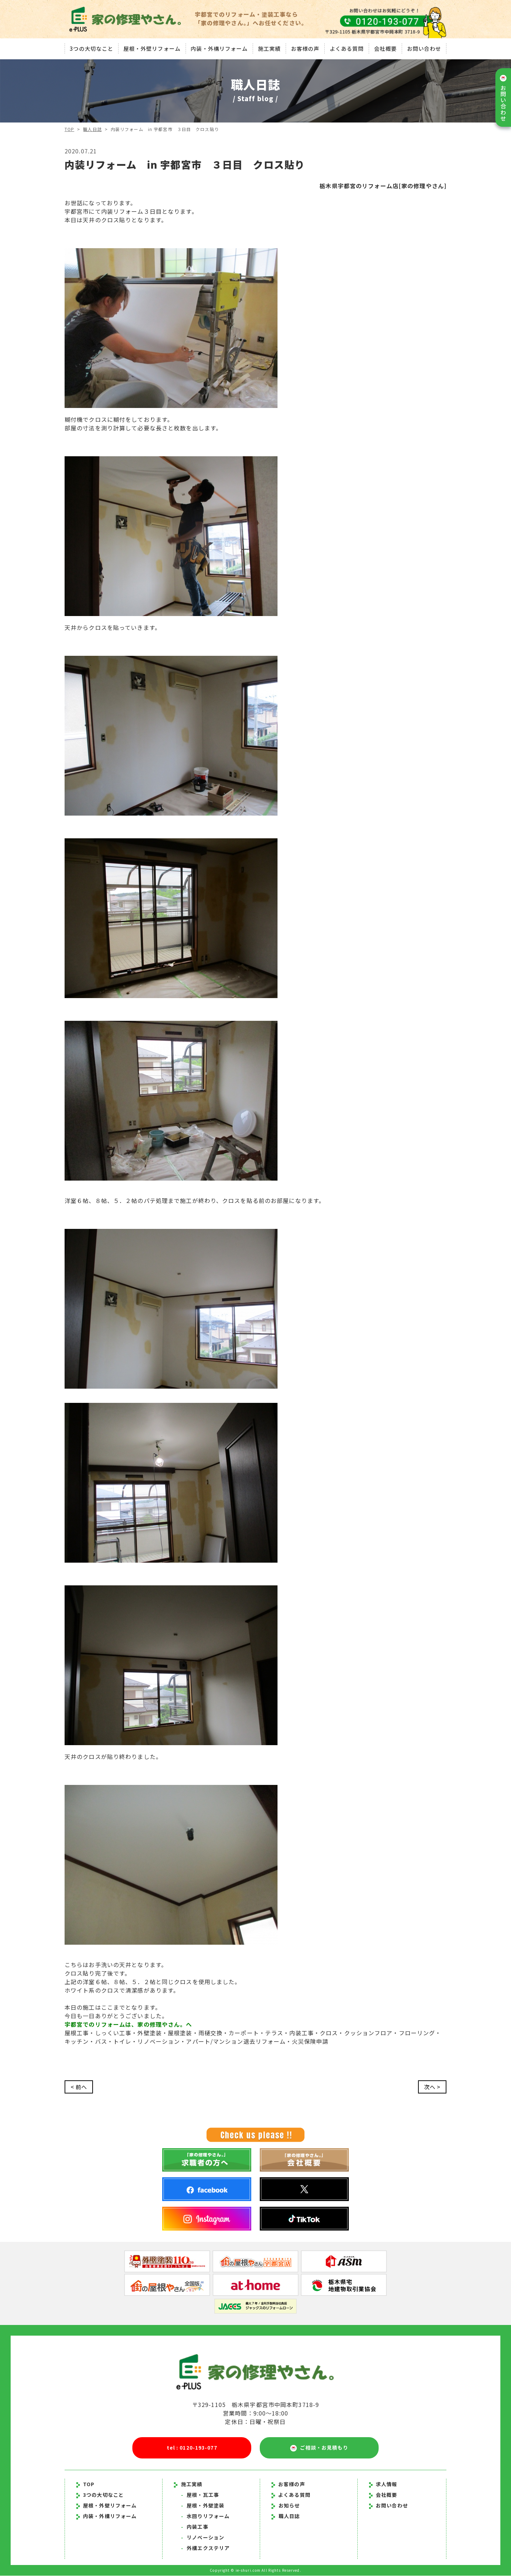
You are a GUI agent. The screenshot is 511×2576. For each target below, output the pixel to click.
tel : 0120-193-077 (192, 2447)
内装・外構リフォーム (218, 47)
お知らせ (289, 2505)
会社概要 (385, 47)
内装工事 (194, 2527)
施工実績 (269, 47)
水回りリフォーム (205, 2516)
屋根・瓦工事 (200, 2495)
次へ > (431, 2087)
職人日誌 (92, 129)
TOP (69, 129)
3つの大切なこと (90, 47)
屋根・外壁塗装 (202, 2505)
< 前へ (79, 2087)
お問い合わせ (425, 47)
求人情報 (383, 2484)
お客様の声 (305, 47)
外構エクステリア (205, 2548)
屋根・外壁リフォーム (151, 47)
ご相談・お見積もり (319, 2448)
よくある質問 (347, 47)
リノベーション (202, 2537)
